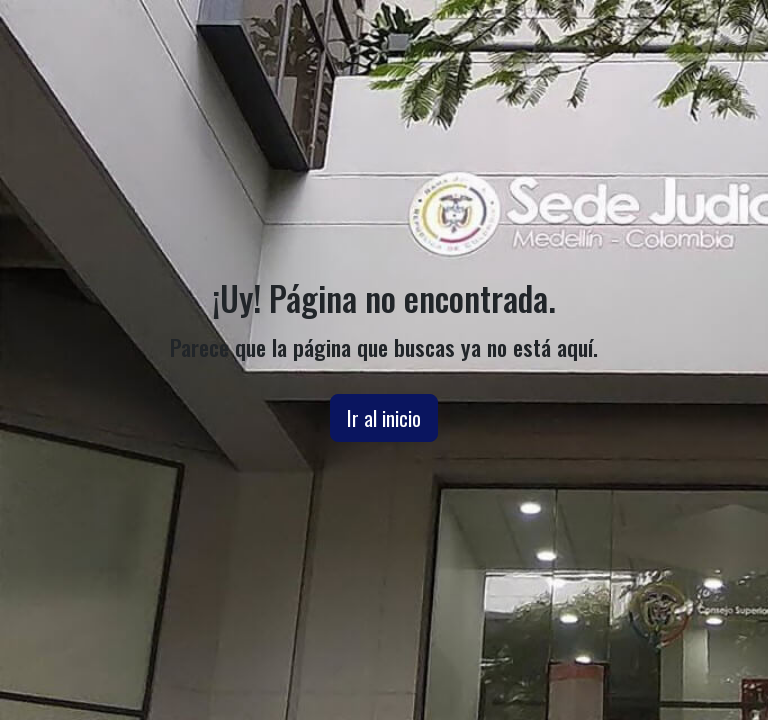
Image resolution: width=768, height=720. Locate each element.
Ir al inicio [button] (384, 418)
